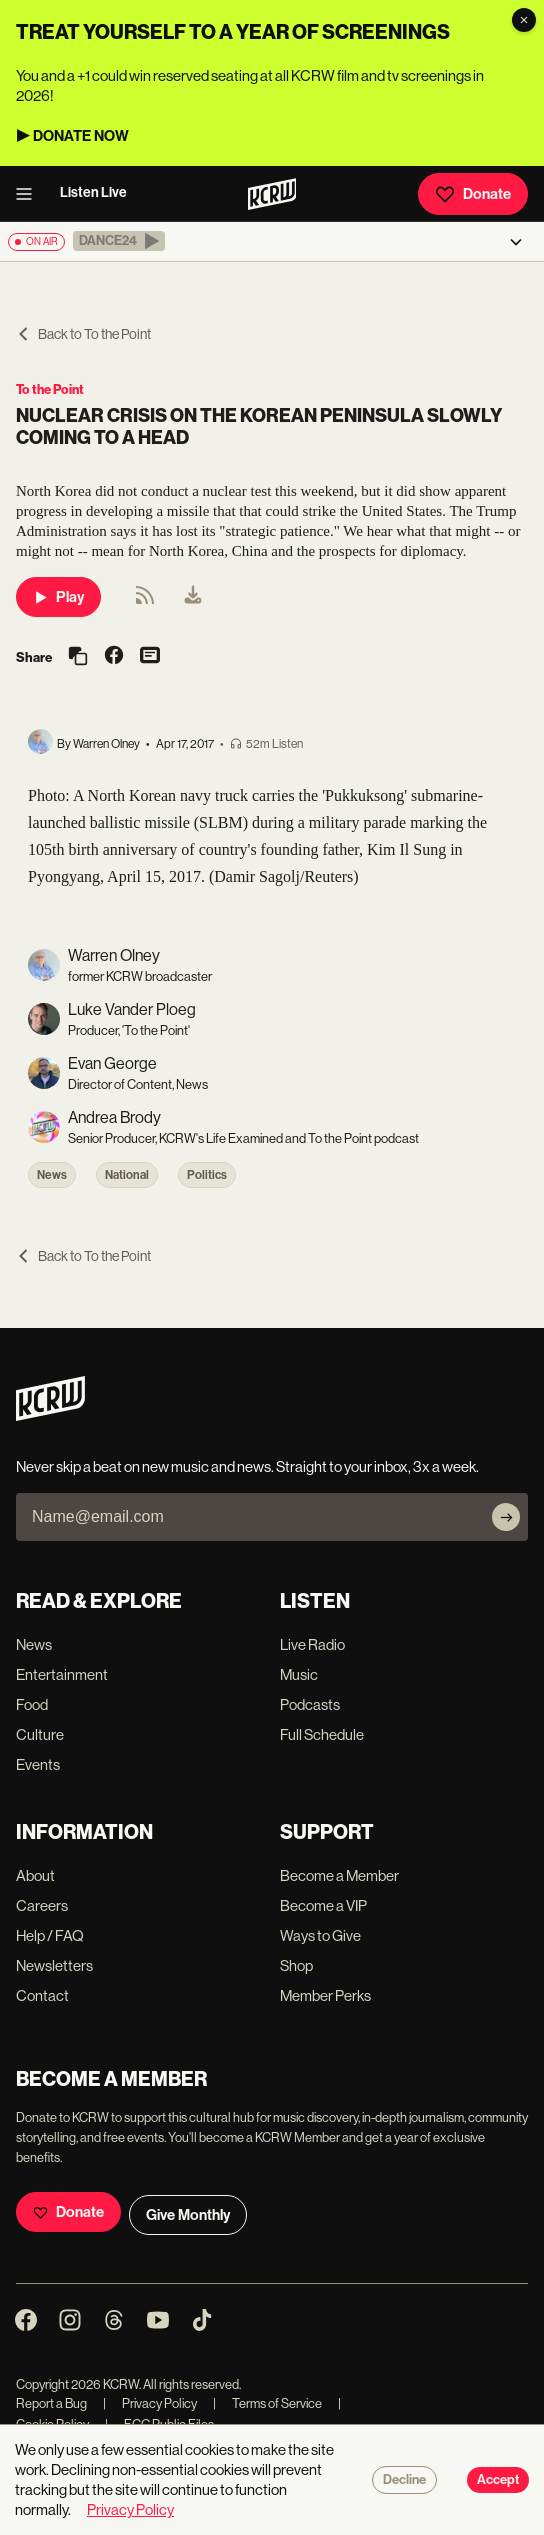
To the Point (50, 389)
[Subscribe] (506, 1517)
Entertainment (62, 1674)
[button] (119, 241)
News (52, 1175)
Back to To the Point (83, 334)
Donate (473, 194)
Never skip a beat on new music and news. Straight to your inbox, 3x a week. (247, 1466)
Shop (296, 1965)
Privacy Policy (150, 2403)
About (35, 1875)
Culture (40, 1734)
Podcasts (310, 1704)
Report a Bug (51, 2403)
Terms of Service (267, 2403)
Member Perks (325, 1995)
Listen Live (93, 192)
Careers (42, 1905)
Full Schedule (322, 1734)
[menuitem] (193, 597)
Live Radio (312, 1644)
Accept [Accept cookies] (498, 2480)
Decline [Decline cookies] (404, 2480)
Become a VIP (323, 1905)
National (127, 1175)
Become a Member (339, 1875)
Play (58, 597)
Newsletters (54, 1965)
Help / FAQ (50, 1935)
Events (38, 1764)
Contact (42, 1995)
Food (32, 1704)
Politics (207, 1175)
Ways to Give (320, 1935)
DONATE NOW (81, 136)
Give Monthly (188, 2215)
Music (299, 1674)
